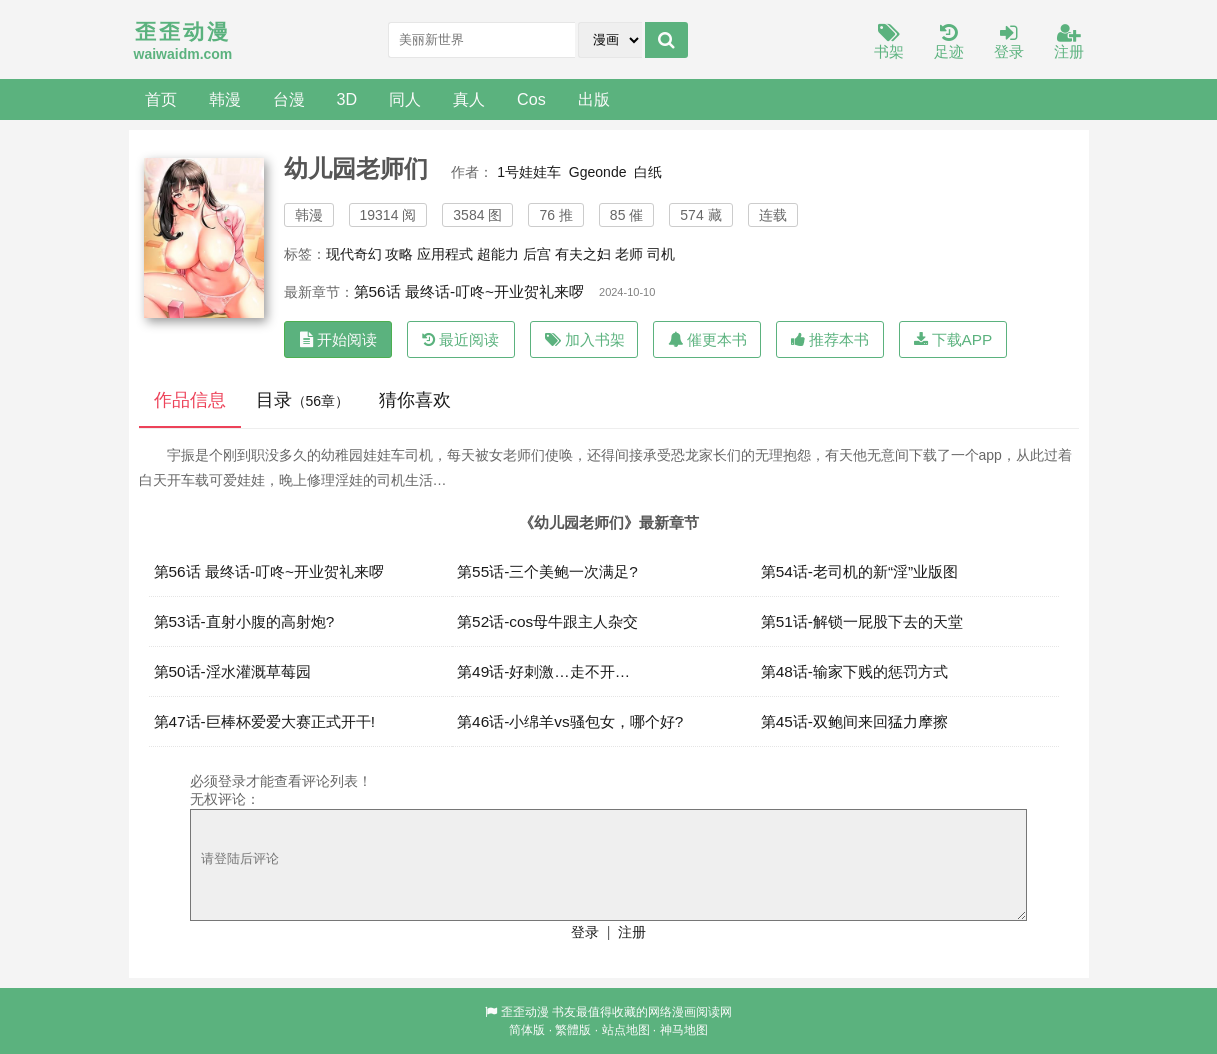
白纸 (648, 172)
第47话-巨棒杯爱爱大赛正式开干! (265, 721)
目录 (303, 400)
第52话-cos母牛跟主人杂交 (547, 621)
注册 (1069, 42)
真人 (469, 99)
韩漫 (225, 99)
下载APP (953, 339)
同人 (405, 99)
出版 (594, 99)
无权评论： (225, 799)
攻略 (399, 254)
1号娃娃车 (529, 172)
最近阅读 (460, 339)
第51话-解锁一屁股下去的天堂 (862, 621)
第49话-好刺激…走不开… (543, 671)
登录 (1009, 42)
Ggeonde (598, 172)
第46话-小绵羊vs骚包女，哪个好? (570, 721)
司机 (661, 254)
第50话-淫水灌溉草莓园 (232, 671)
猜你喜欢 (415, 400)
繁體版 (573, 1030)
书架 (889, 42)
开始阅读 (338, 339)
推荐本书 (830, 339)
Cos (531, 99)
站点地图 (626, 1030)
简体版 (527, 1030)
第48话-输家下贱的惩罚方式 (854, 671)
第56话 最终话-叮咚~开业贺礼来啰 (469, 291)
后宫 (537, 254)
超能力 (498, 254)
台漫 (289, 99)
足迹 (949, 42)
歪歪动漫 (525, 1012)
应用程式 (445, 254)
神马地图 (684, 1030)
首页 (161, 99)
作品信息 (190, 400)
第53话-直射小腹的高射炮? (244, 621)
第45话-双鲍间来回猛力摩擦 (854, 721)
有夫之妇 (583, 254)
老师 (629, 254)
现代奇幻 (354, 254)
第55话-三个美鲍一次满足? (547, 571)
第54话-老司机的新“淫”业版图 (860, 571)
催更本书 (707, 339)
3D (347, 99)
